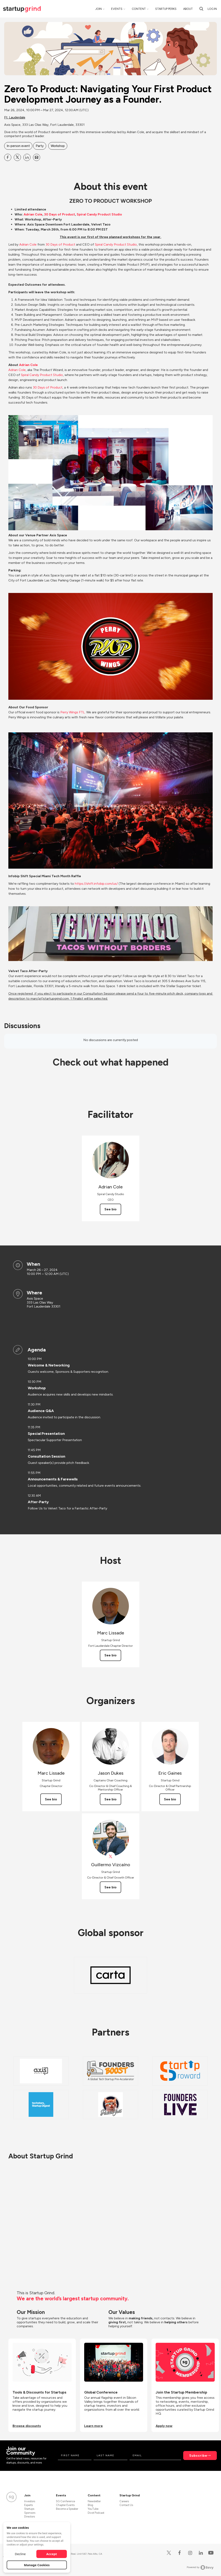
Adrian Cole (33, 214)
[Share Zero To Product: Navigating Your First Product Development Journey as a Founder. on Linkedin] (27, 157)
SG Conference (65, 2501)
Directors (29, 2516)
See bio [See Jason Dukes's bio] (110, 1799)
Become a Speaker (67, 2508)
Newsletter (94, 2501)
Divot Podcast (96, 2512)
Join (98, 9)
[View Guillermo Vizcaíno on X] (110, 1856)
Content (139, 9)
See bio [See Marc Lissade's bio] (110, 1655)
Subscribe (198, 2455)
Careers (124, 2501)
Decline (20, 2554)
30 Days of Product (59, 214)
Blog (90, 2505)
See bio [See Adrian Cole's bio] (110, 1209)
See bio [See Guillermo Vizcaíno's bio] (110, 1887)
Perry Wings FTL (72, 712)
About (188, 9)
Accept (51, 2554)
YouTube (93, 2508)
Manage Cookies (37, 2565)
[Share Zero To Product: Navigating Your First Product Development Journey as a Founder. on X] (17, 157)
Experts (28, 2505)
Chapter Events (65, 2505)
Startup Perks (166, 9)
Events (116, 9)
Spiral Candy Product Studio (116, 244)
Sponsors (29, 2512)
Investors (29, 2501)
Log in (212, 9)
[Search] (201, 9)
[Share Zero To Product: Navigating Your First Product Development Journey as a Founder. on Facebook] (7, 157)
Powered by (200, 2567)
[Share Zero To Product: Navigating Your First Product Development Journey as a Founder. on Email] (36, 157)
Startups (29, 2508)
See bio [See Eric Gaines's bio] (170, 1799)
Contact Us (126, 2505)
